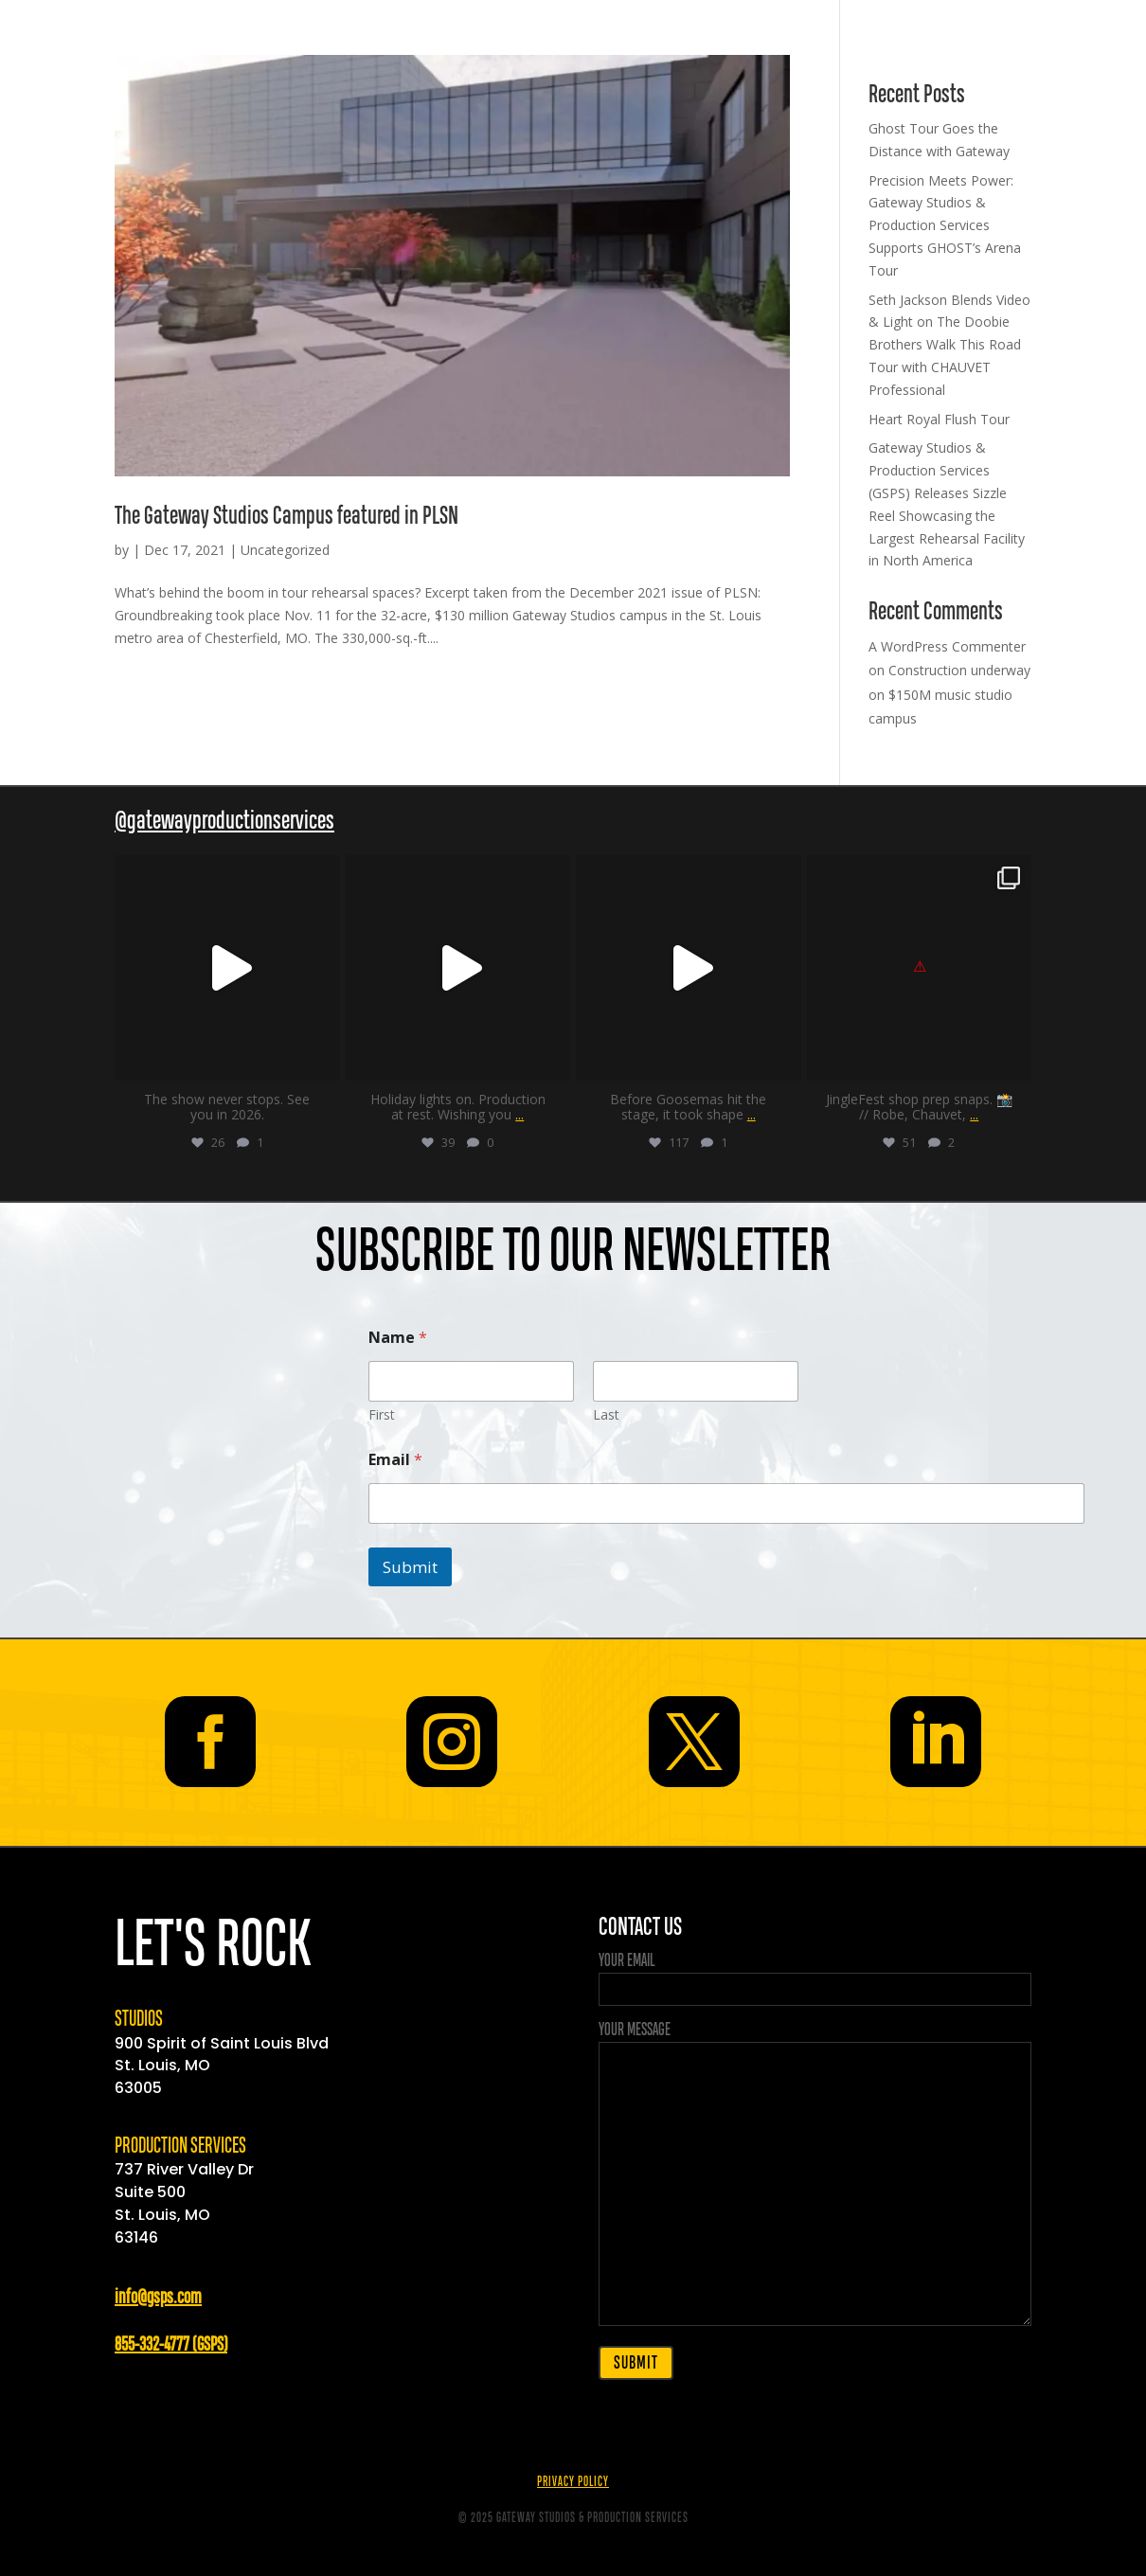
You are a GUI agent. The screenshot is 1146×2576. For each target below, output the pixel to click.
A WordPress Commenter (947, 646)
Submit (410, 1567)
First (381, 1414)
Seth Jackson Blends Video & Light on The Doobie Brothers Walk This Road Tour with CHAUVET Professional (949, 345)
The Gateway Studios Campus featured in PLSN (286, 516)
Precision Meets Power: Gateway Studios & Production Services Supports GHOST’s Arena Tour (944, 225)
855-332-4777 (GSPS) (171, 2345)
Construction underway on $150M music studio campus (949, 693)
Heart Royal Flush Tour (939, 419)
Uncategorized (285, 550)
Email (395, 1460)
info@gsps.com (158, 2298)
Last (606, 1414)
